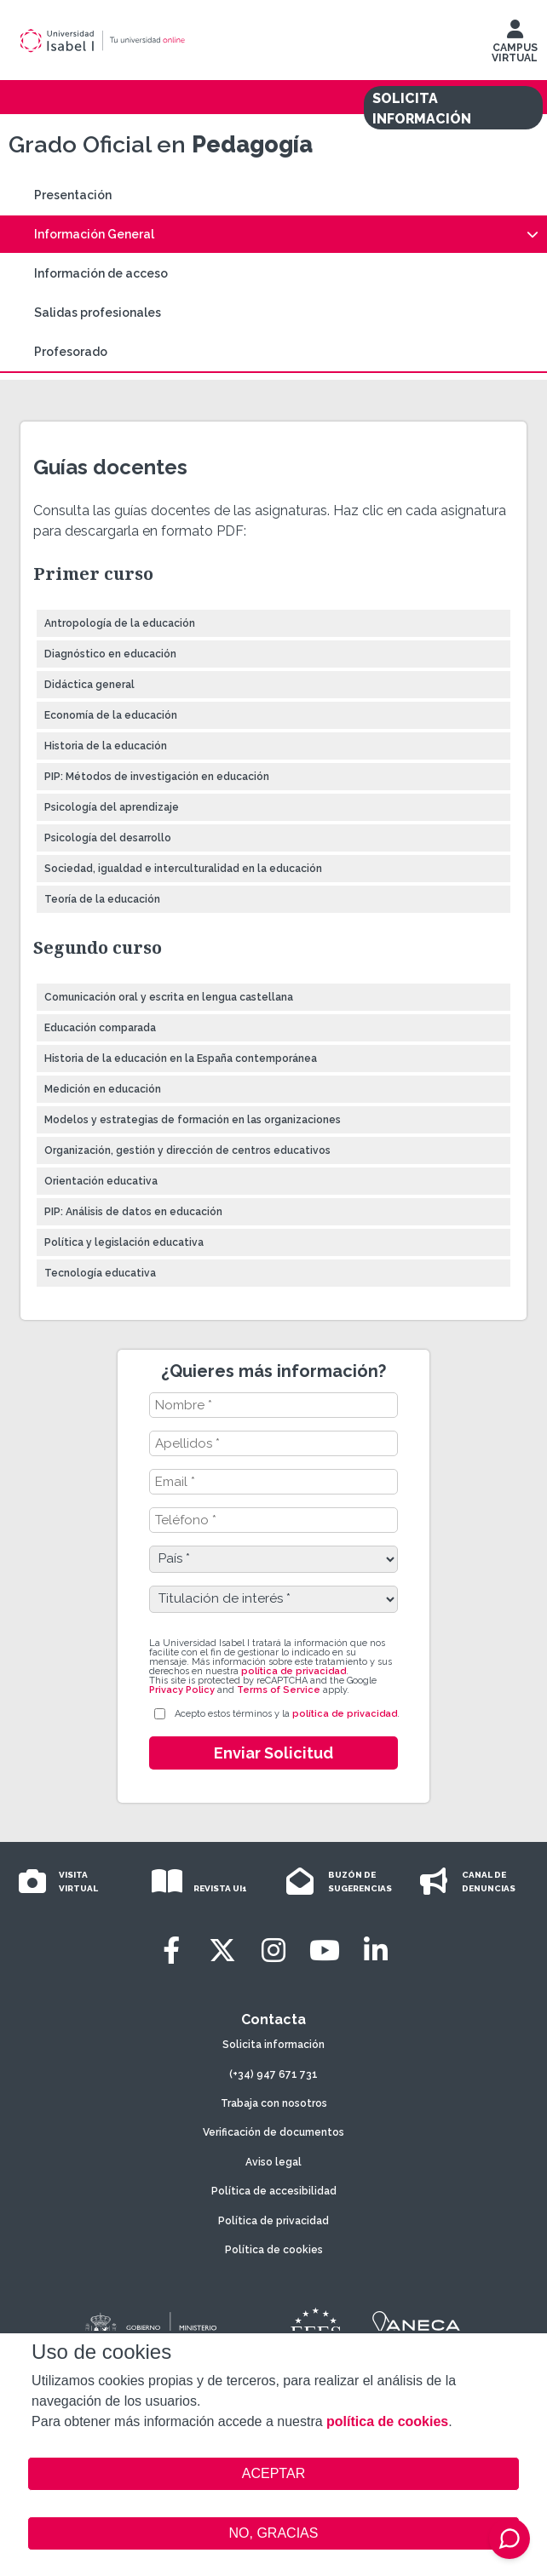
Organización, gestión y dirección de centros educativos (187, 1150)
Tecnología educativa (100, 1273)
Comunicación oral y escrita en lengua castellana (168, 997)
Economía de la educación (110, 715)
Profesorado (70, 352)
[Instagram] (273, 1950)
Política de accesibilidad (274, 2191)
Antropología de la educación (119, 623)
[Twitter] (222, 1950)
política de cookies (387, 2421)
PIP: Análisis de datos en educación (133, 1212)
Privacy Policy (182, 1689)
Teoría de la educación (102, 899)
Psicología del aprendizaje (111, 807)
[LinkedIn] (376, 1950)
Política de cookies (274, 2250)
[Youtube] (324, 1950)
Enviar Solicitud (273, 1753)
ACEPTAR (273, 2474)
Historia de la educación (105, 746)
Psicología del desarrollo (107, 838)
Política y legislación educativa (124, 1242)
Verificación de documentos (273, 2132)
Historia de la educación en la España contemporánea (180, 1058)
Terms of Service (278, 1689)
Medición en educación (102, 1089)
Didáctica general (89, 685)
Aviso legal (273, 2162)
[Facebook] (171, 1950)
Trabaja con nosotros (274, 2103)
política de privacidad (293, 1671)
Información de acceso (101, 273)
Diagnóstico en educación (110, 654)
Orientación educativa (101, 1181)
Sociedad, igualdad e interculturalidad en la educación (183, 869)
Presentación (73, 195)
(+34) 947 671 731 (273, 2074)
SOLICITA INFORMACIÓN (421, 108)
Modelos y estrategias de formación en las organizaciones (192, 1120)
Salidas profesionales (97, 312)
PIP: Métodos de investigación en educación (156, 777)
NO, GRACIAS (274, 2533)
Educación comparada (100, 1028)
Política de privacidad (273, 2221)
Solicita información (273, 2045)
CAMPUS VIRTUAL (515, 45)
